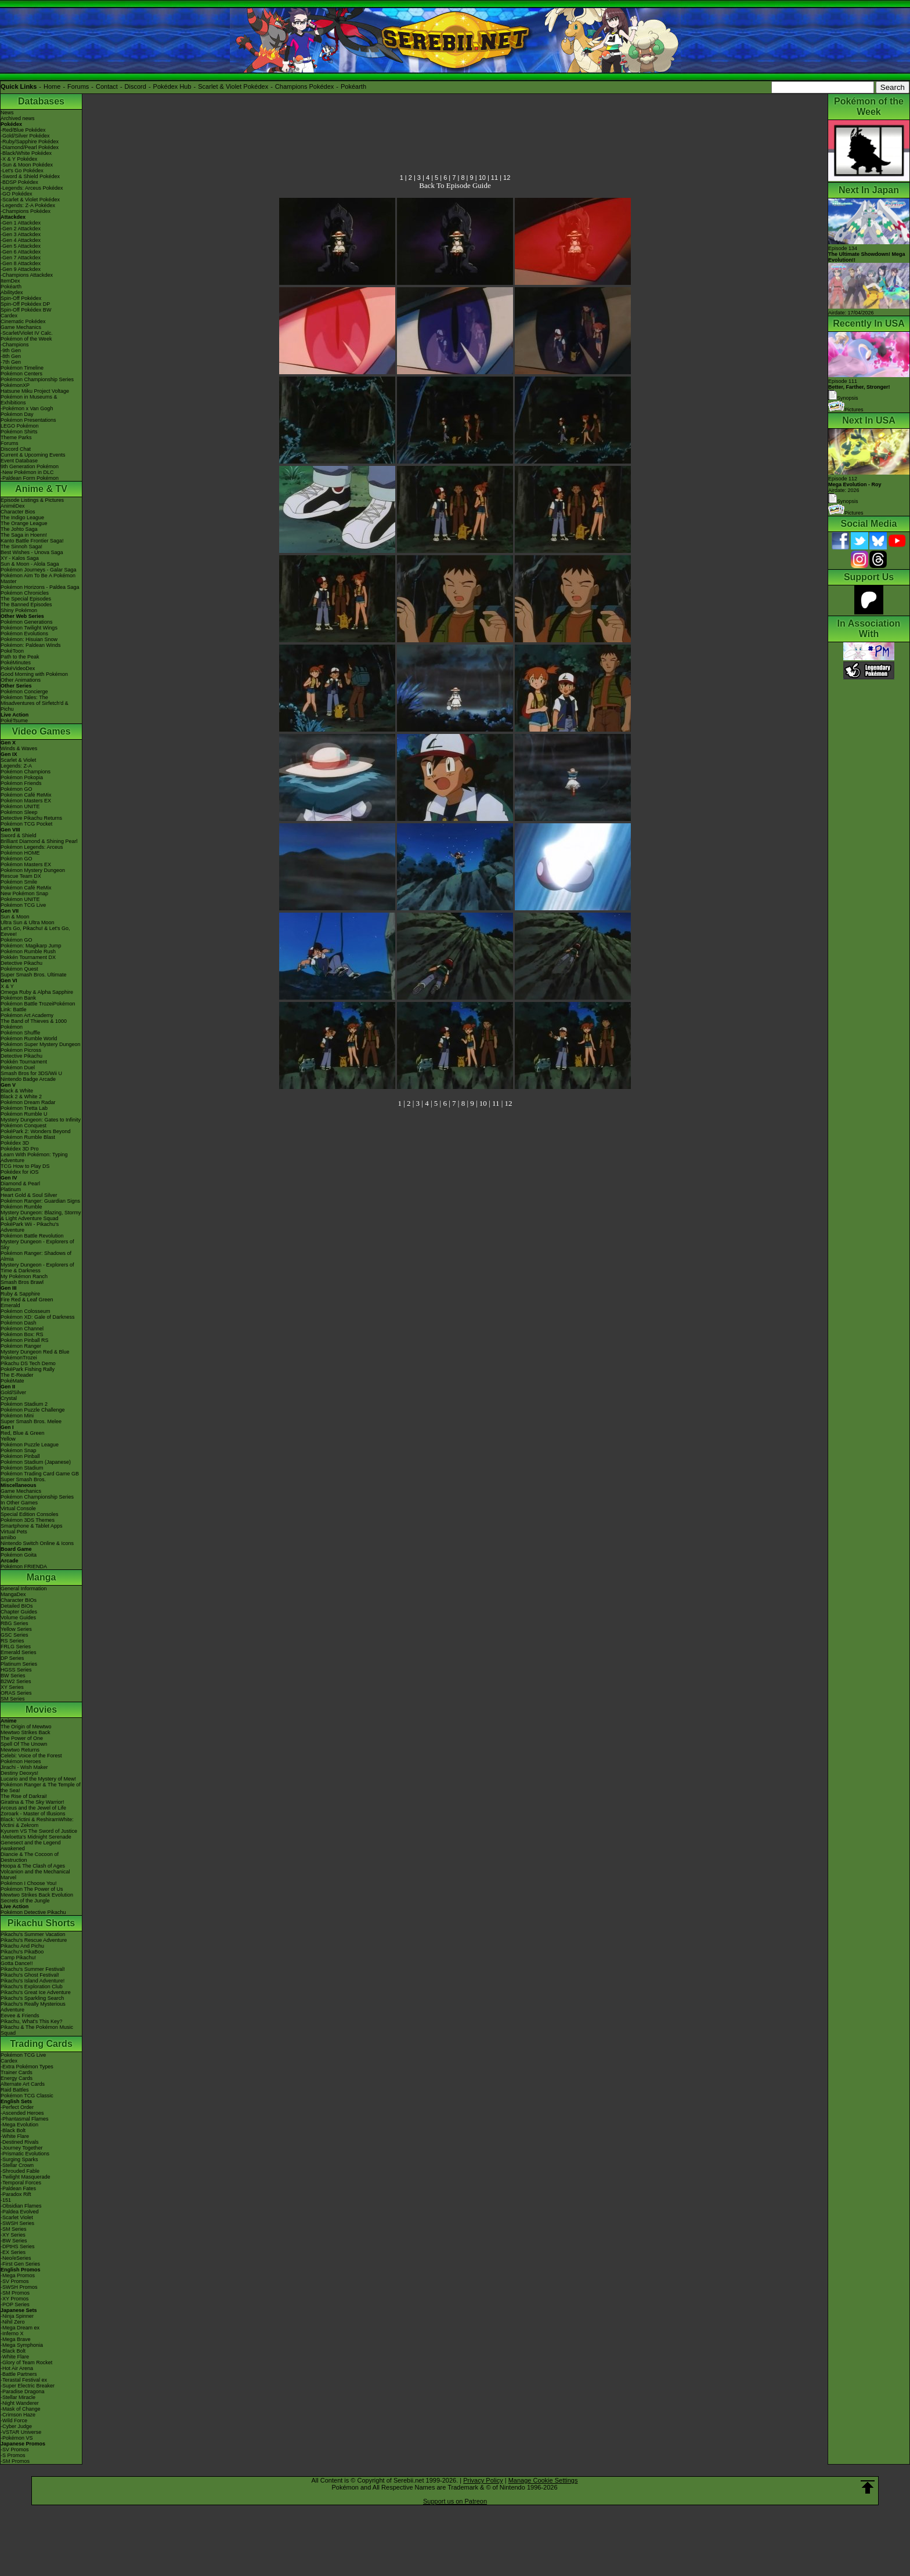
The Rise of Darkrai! (24, 1796)
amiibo (8, 1537)
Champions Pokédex (304, 86)
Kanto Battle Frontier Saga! (32, 541)
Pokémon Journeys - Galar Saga (39, 570)
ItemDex (10, 281)
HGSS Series (16, 1670)
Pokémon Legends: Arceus (32, 847)
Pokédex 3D (15, 1143)
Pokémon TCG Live (23, 905)
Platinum (11, 1189)
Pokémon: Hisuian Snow (29, 639)
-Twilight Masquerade (25, 2177)
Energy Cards (16, 2078)
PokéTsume (14, 720)
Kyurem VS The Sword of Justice (39, 1831)
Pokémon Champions (25, 772)
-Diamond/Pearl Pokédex (30, 147)
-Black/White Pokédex (26, 153)
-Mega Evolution (19, 2125)
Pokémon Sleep (19, 812)
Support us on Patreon (455, 2501)
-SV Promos (15, 2281)
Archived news (18, 118)
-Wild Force (14, 2420)
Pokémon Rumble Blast (28, 1137)
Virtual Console (18, 1508)
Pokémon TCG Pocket (26, 824)
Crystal (9, 1398)
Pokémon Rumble (21, 1207)
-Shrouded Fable (20, 2171)
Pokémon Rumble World (29, 1038)
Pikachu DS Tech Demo (28, 1363)
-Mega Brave (16, 2339)
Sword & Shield (19, 835)
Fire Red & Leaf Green (27, 1300)
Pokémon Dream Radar (28, 1102)
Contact (107, 86)
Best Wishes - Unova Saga (32, 552)
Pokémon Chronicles (25, 593)
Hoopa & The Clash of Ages (33, 1866)
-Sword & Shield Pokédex (30, 176)
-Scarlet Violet (17, 2217)
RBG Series (14, 1623)
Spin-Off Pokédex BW (26, 310)
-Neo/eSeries (16, 2258)
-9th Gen (11, 350)
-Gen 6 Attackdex (21, 252)
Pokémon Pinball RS (25, 1340)
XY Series (12, 1687)
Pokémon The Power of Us (32, 1889)
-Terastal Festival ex (24, 2380)
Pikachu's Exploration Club (32, 1986)
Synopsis (843, 501)
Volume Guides (18, 1617)
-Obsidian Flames (21, 2206)
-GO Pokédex (16, 194)
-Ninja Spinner (17, 2316)
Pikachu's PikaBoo (22, 1952)
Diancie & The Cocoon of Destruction (30, 1857)
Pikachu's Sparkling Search (32, 1998)
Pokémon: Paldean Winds (31, 645)
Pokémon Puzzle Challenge (33, 1410)
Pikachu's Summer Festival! (33, 1969)
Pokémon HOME (20, 853)
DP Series (12, 1658)
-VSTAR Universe (21, 2432)
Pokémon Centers (21, 374)
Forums (78, 86)
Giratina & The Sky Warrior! (32, 1802)
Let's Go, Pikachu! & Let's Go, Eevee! (35, 931)
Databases (41, 101)
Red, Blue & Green (23, 1433)
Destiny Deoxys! (19, 1773)
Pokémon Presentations (28, 420)
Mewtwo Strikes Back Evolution (37, 1895)
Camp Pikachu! (18, 1957)
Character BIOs (19, 1600)
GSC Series (14, 1635)
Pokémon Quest (19, 969)
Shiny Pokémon (19, 610)
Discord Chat (16, 449)
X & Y (7, 986)
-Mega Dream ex (20, 2328)
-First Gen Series (20, 2264)
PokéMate (12, 1381)
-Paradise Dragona (23, 2391)
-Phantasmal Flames (25, 2119)
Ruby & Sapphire (20, 1294)
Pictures (846, 410)
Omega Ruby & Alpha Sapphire (37, 992)
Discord (135, 86)
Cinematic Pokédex (23, 321)
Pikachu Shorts (41, 1923)
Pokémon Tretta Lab (24, 1108)
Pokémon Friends (21, 783)
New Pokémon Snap (24, 893)
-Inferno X (12, 2333)
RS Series (12, 1641)
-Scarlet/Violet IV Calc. (27, 333)
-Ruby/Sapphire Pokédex (30, 141)
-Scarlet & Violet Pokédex (30, 199)
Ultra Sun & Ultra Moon (28, 922)
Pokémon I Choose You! (29, 1883)
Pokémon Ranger (21, 1346)
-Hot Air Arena (17, 2368)
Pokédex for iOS (20, 1172)
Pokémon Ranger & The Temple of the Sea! (41, 1787)
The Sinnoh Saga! (21, 546)
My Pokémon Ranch (24, 1276)
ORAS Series (16, 1693)
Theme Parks (16, 437)
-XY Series (13, 2235)
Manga (41, 1577)
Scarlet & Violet (18, 760)
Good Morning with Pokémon (34, 674)
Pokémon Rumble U (24, 1114)
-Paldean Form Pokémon (30, 478)
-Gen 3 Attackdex (21, 234)
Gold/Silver (13, 1392)
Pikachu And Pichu (22, 1946)
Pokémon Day (17, 414)
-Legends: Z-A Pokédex (28, 205)
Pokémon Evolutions (24, 633)
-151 (6, 2200)
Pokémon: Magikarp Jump (31, 946)
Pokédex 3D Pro (20, 1149)
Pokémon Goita (19, 1555)
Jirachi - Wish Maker (24, 1767)
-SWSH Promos (19, 2287)
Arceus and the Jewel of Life (33, 1808)
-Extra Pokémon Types (27, 2067)
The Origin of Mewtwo (26, 1727)
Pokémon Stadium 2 (24, 1404)
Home (52, 86)
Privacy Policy (483, 2480)
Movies (41, 1709)
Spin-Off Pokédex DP (25, 304)
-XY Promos (14, 2299)
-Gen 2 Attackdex (21, 228)
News (7, 112)
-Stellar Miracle (18, 2397)
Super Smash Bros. (23, 1479)
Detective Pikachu (21, 963)
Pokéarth (353, 86)
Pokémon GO (16, 789)
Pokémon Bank (18, 998)
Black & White (17, 1091)
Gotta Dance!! (17, 1963)
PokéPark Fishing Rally (28, 1369)
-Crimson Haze (18, 2415)
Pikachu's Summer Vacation (33, 1934)
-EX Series (13, 2252)
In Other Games (19, 1503)
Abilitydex (12, 292)
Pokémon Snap (19, 1450)
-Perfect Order (17, 2107)
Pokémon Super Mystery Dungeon (41, 1044)
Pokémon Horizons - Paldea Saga (40, 587)
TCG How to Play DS (25, 1166)
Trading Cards (41, 2044)
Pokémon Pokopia (22, 777)
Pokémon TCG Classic (27, 2096)
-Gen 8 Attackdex (21, 263)
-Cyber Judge (16, 2426)
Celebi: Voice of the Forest (31, 1756)
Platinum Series (19, 1664)
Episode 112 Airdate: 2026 (855, 484)
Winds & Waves (19, 748)
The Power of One (22, 1738)
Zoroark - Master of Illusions (33, 1814)
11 (494, 177)
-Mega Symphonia (22, 2345)
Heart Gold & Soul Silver (29, 1195)
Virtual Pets (14, 1532)
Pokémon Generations (27, 622)
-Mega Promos (18, 2275)
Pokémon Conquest (23, 1125)
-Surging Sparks (19, 2159)
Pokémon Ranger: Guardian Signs (40, 1201)
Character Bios (18, 512)
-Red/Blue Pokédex (23, 130)
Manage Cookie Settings (543, 2480)
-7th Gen (11, 362)
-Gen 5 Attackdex (21, 246)
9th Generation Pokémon (30, 466)
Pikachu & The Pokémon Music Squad (37, 2030)
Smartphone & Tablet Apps (31, 1526)
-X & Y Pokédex (19, 159)
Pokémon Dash (19, 1323)
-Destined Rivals (20, 2142)
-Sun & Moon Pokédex (27, 165)
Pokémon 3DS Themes (28, 1520)
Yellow (8, 1439)
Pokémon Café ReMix (26, 795)
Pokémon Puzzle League (30, 1445)
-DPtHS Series (18, 2246)
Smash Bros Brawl (22, 1282)
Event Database (19, 461)
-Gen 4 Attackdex (21, 240)
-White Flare (15, 2136)
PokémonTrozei (19, 1358)
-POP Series (15, 2304)
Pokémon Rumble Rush (28, 951)
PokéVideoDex (18, 668)
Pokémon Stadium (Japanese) (36, 1462)
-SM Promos (15, 2293)
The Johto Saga (19, 529)
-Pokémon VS (17, 2438)
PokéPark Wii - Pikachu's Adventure (30, 1227)
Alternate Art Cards (23, 2084)
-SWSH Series (17, 2223)
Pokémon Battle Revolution (32, 1236)
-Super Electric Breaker (28, 2386)
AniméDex (13, 506)
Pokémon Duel (18, 1067)
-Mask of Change (21, 2409)
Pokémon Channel (22, 1329)
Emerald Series (19, 1652)
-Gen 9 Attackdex (21, 269)
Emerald (10, 1305)
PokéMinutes (16, 662)
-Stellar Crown (17, 2165)
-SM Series (14, 2229)
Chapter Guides (19, 1612)
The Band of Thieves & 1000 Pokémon (34, 1024)
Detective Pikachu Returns (31, 818)
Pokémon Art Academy (27, 1015)
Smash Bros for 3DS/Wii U (31, 1073)
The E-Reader (17, 1375)
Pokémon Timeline (22, 368)
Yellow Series (16, 1629)
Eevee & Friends (20, 2015)
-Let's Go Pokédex (22, 170)
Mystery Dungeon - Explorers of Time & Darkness (37, 1267)
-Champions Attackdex (27, 275)
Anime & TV (41, 489)
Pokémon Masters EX (26, 801)
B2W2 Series (16, 1681)
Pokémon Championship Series (37, 379)
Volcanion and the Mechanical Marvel (35, 1874)
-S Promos (13, 2455)
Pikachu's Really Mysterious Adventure (33, 2007)
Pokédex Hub (172, 86)
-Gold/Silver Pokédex (25, 136)
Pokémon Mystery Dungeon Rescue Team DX (33, 873)
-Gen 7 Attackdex (21, 258)
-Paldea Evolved (20, 2212)
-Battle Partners (19, 2374)
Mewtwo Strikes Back (25, 1732)
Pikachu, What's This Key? (32, 2021)
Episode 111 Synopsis (859, 389)
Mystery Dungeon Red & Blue (35, 1352)
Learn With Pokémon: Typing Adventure (34, 1157)
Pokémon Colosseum (25, 1311)
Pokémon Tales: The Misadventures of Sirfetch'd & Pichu (34, 703)
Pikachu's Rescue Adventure (34, 1940)
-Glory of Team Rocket (26, 2362)
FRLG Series (16, 1646)
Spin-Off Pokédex (21, 298)
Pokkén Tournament (24, 1062)
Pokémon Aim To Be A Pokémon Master (38, 578)
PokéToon (12, 651)
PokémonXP (15, 385)
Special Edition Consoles (30, 1514)
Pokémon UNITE (20, 806)
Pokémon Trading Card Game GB (40, 1474)
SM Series (13, 1699)
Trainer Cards (16, 2072)
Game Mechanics (21, 327)
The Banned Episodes (26, 604)
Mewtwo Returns (20, 1750)
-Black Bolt (13, 2130)
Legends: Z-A (16, 766)
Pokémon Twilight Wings (29, 628)
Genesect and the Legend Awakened (31, 1845)
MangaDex (13, 1594)
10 (482, 177)
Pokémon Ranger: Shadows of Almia (36, 1256)
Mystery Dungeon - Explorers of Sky (37, 1244)
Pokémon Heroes (21, 1761)
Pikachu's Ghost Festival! (30, 1975)
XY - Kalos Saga (20, 558)
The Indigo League (22, 517)
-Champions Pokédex (25, 211)
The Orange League (24, 523)
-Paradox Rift (16, 2194)
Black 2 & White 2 (21, 1096)
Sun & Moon (15, 917)
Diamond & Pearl (20, 1183)
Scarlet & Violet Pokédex (233, 86)
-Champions (15, 345)
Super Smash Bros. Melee (31, 1421)
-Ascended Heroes (22, 2113)
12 (506, 177)
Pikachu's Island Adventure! (32, 1981)
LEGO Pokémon (20, 426)
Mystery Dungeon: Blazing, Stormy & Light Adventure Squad (41, 1215)
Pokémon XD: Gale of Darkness (38, 1317)
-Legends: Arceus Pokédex (32, 188)
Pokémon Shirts (19, 432)
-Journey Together (21, 2148)
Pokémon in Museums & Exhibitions (29, 400)
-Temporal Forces (21, 2183)
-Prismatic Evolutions (25, 2154)
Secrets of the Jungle (25, 1901)
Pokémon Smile (19, 882)
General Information (24, 1588)
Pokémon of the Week (26, 339)
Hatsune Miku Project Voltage (35, 391)
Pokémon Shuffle (20, 1033)
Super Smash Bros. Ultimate (34, 975)
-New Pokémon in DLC (27, 472)
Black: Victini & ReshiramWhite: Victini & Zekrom (37, 1822)
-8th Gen (11, 356)
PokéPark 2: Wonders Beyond (35, 1131)
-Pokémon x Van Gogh (27, 408)
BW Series (13, 1675)
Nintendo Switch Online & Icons (37, 1543)
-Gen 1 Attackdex (21, 223)
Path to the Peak (20, 657)
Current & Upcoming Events (33, 455)
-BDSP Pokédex (19, 182)
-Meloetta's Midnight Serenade (36, 1837)
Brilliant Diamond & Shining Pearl (39, 841)
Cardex (9, 316)
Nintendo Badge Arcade (28, 1079)
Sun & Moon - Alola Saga (30, 564)
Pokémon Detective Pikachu (33, 1912)
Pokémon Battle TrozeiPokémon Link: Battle (38, 1006)
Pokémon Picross (21, 1050)
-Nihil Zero (13, 2322)
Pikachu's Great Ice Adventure (36, 1992)
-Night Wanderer (20, 2403)
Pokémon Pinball (20, 1456)
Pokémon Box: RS (22, 1334)
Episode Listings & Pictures (32, 500)
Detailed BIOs (17, 1606)
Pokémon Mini (17, 1416)
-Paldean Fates (18, 2188)
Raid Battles (15, 2090)
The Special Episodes (26, 599)
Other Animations (21, 680)
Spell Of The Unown (24, 1744)
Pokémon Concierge (24, 691)
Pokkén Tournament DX (28, 957)
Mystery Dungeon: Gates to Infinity (41, 1120)
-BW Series (14, 2241)
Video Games (41, 731)
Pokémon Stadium (22, 1468)
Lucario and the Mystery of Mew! (38, 1779)
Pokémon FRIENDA (24, 1566)
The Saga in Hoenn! (24, 535)
